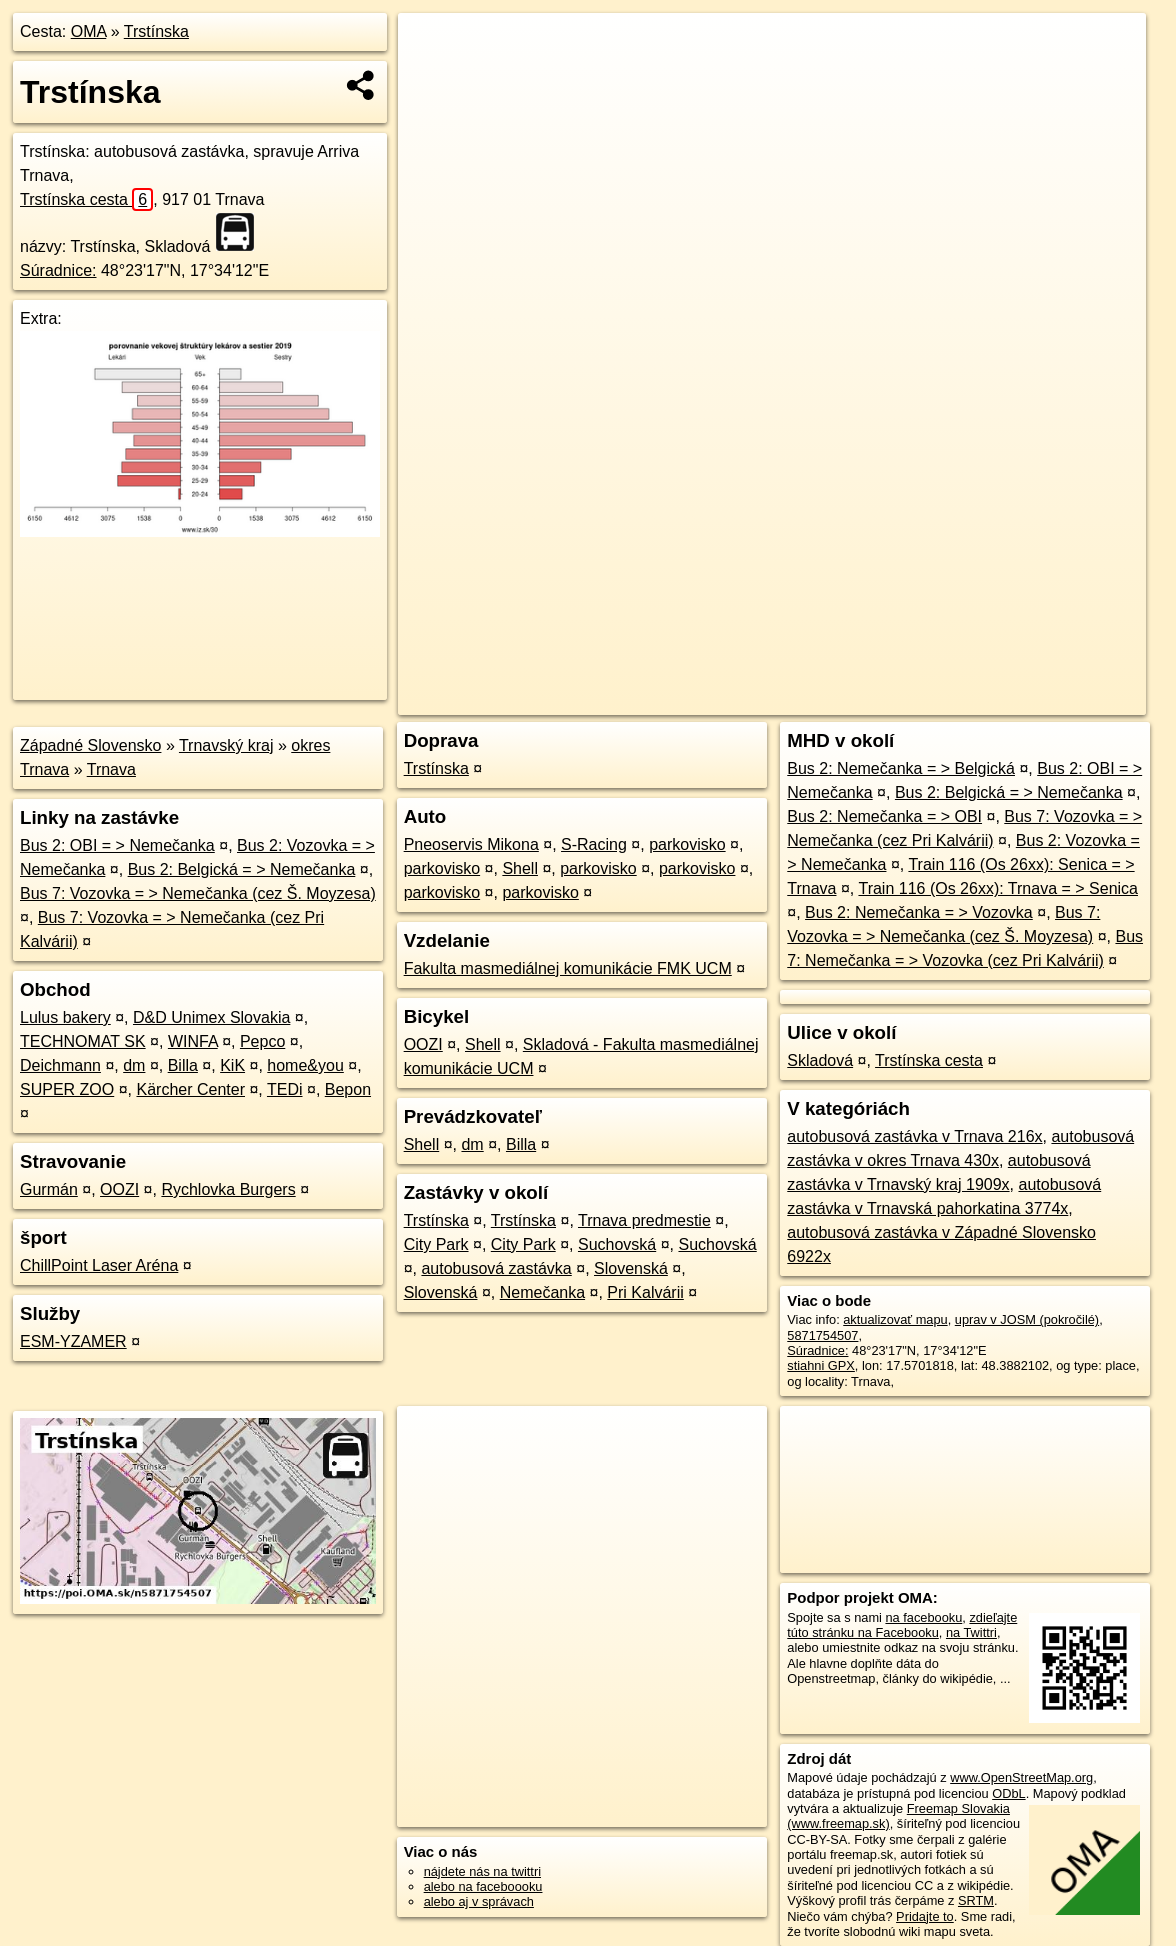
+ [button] (432, 47)
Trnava (111, 769)
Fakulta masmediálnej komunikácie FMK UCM (568, 968)
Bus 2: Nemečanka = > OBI (884, 816)
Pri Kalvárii (645, 1292)
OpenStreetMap (802, 700)
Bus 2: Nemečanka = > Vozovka (919, 912)
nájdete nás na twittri (482, 1871)
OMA (89, 31)
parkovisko (687, 844)
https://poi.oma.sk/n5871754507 (1056, 700)
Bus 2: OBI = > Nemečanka (117, 845)
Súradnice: (58, 270)
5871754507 (822, 1335)
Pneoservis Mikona (471, 844)
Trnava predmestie (644, 1220)
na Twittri (971, 1632)
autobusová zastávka (496, 1268)
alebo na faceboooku (483, 1886)
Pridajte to (925, 1916)
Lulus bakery (65, 1017)
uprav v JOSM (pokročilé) (1027, 1319)
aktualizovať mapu (895, 1319)
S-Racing (594, 844)
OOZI (119, 1189)
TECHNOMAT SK (83, 1041)
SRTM (976, 1900)
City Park (436, 1244)
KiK (232, 1065)
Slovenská (631, 1268)
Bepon (348, 1089)
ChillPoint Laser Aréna (99, 1265)
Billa (183, 1065)
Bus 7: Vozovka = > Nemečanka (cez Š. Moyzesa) (198, 893)
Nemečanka (542, 1292)
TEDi (285, 1089)
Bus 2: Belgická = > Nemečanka (242, 869)
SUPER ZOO (67, 1089)
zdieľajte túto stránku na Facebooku (902, 1625)
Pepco (262, 1041)
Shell (520, 868)
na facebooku (923, 1617)
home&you (305, 1065)
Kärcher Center (190, 1089)
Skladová (820, 1060)
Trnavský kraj (226, 745)
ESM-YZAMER (73, 1341)
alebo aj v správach (479, 1901)
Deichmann (60, 1065)
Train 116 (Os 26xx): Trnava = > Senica (998, 888)
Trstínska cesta (86, 199)
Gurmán (49, 1189)
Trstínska (156, 31)
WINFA (193, 1041)
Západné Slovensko (90, 745)
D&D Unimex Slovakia (211, 1017)
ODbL (1008, 1793)
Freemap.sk (905, 700)
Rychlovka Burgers (228, 1189)
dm (134, 1065)
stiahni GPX (821, 1365)
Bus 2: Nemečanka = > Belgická (901, 768)
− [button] (432, 78)
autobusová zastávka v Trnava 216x (914, 1136)
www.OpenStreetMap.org (1021, 1777)
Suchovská (617, 1244)
